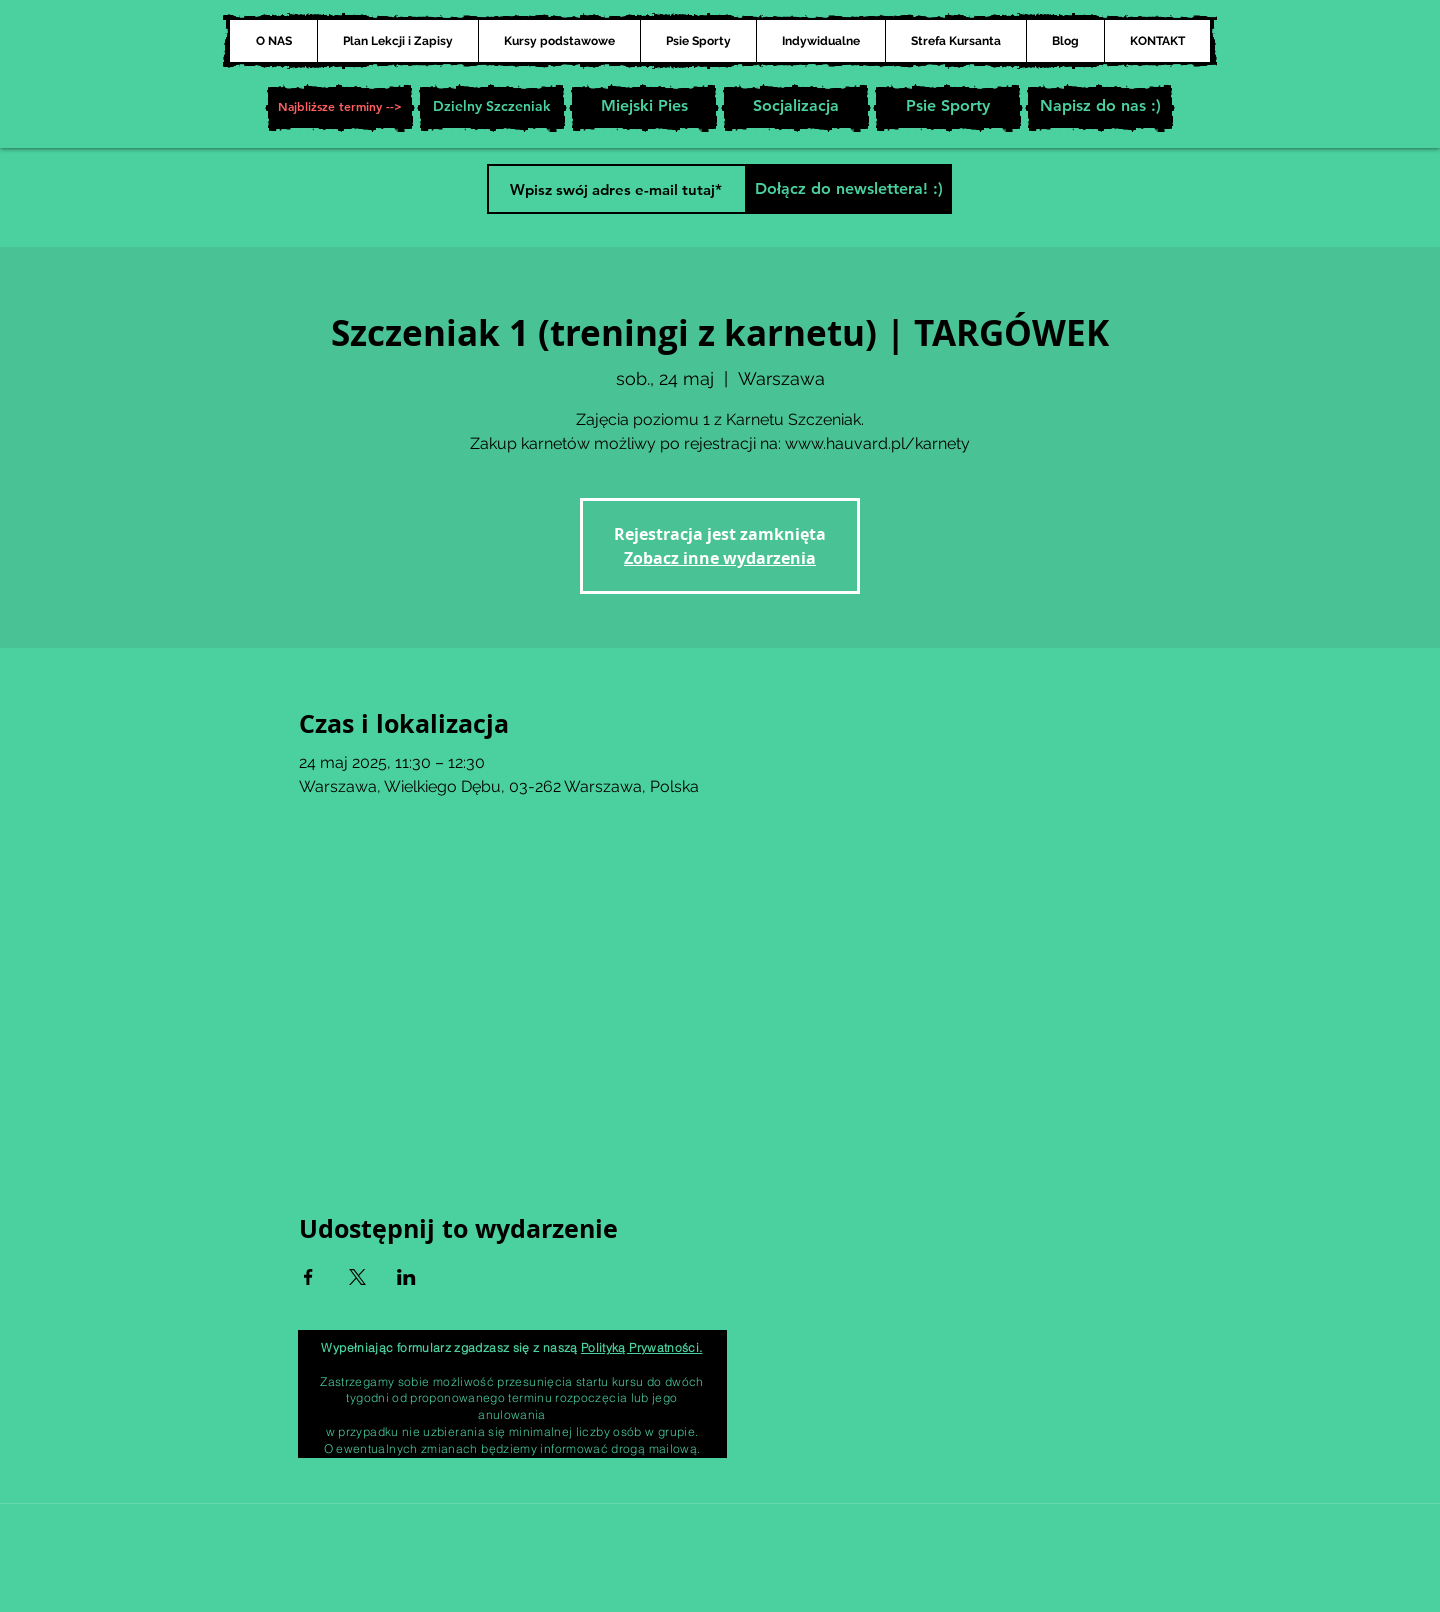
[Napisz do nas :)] (1100, 108)
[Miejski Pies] (644, 108)
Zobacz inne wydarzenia (720, 558)
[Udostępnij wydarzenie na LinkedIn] (406, 1277)
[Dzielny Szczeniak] (492, 108)
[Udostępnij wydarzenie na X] (357, 1277)
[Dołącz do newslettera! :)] (848, 189)
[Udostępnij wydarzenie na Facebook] (308, 1277)
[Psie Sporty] (948, 108)
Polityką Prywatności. (642, 1347)
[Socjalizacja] (796, 108)
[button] (340, 108)
